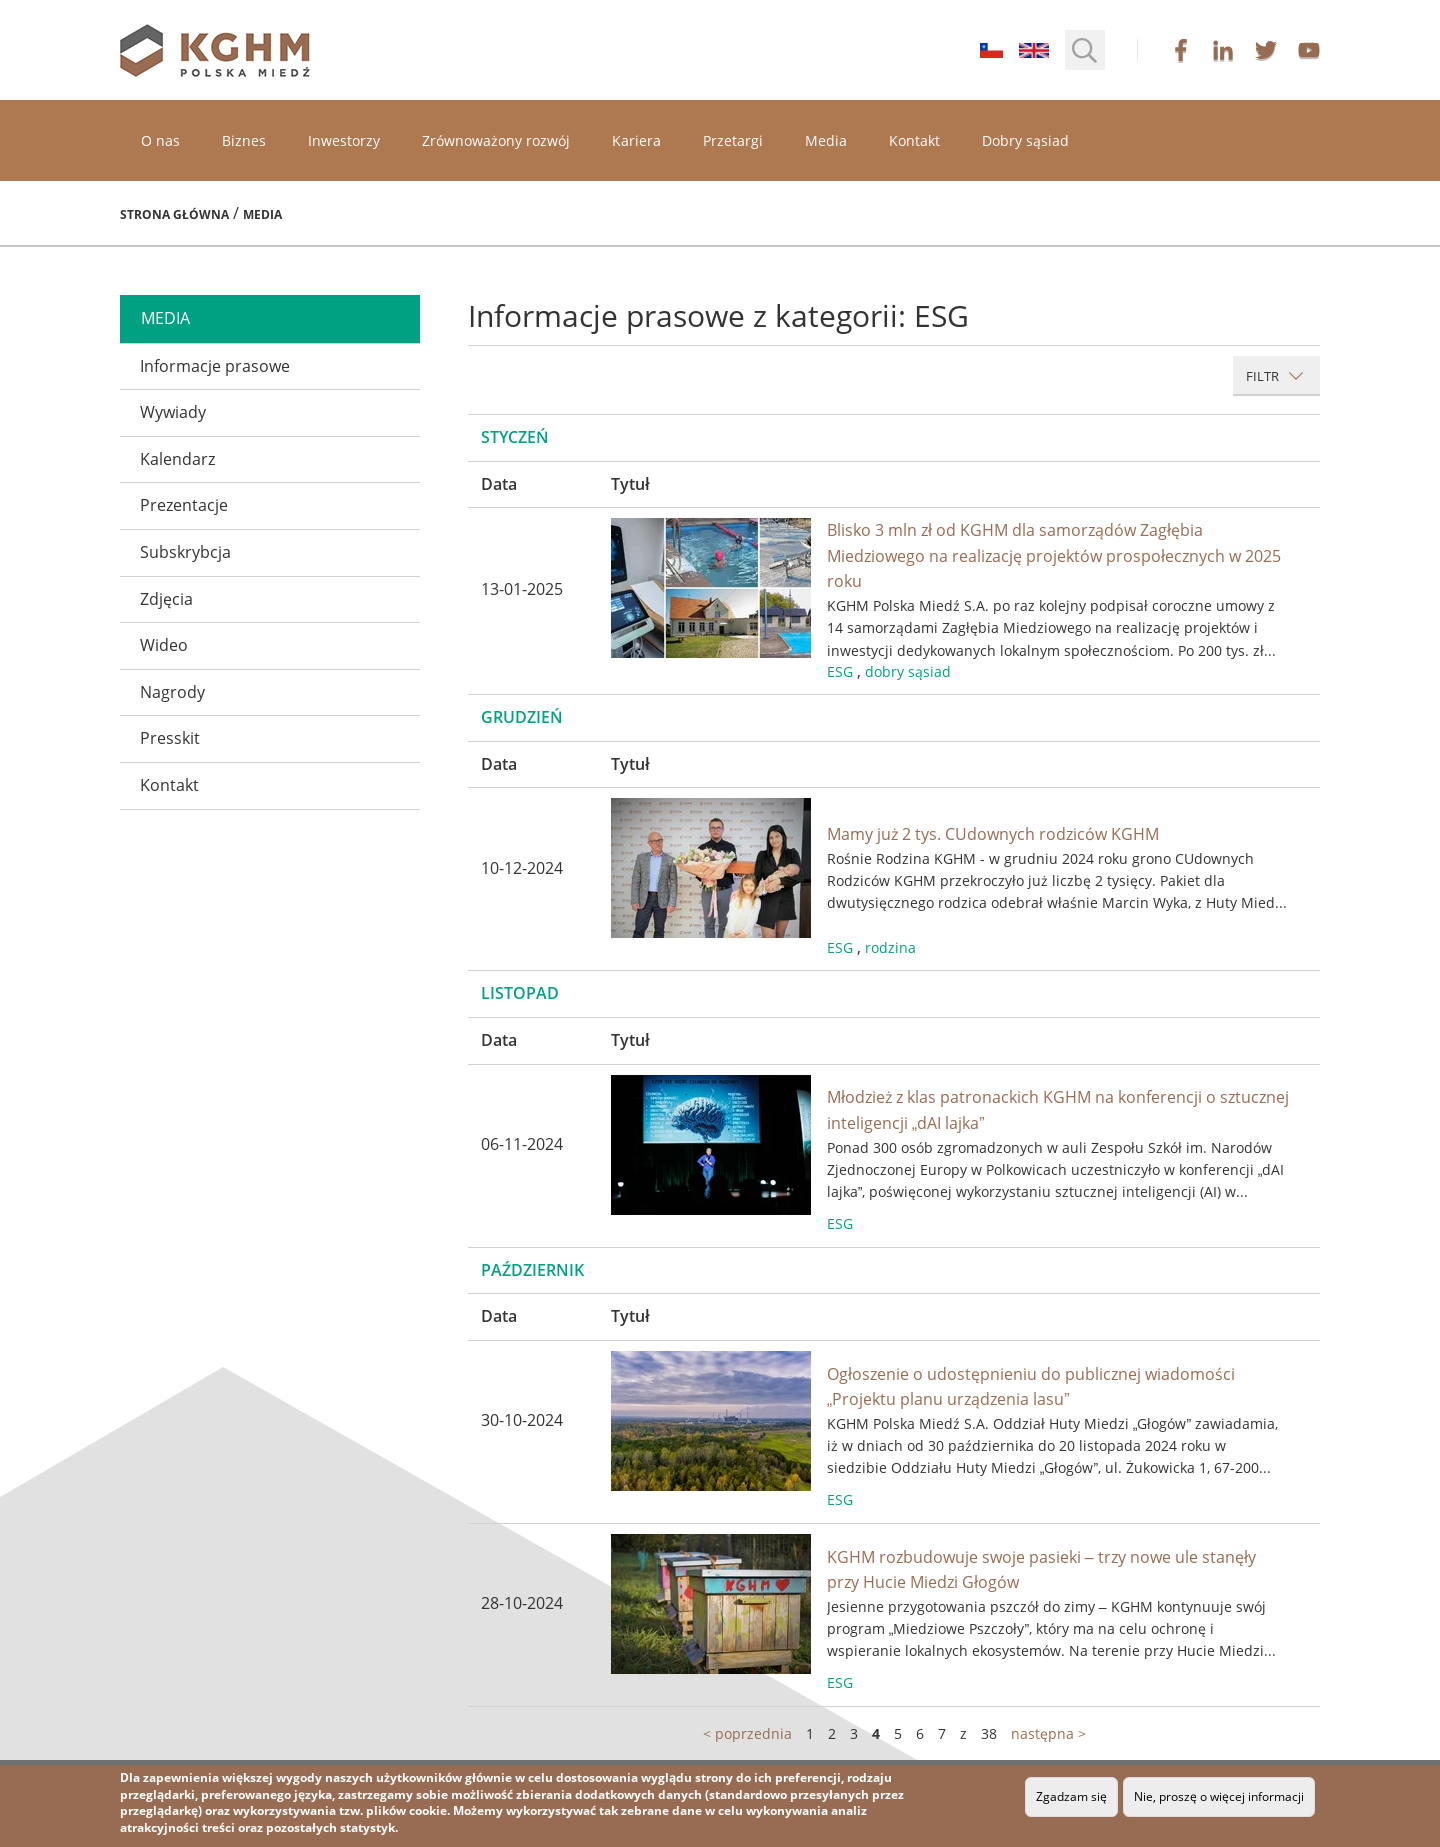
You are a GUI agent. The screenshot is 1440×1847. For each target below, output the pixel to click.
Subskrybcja (185, 552)
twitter (1266, 50)
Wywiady (173, 412)
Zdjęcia (166, 599)
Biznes (244, 140)
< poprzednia (747, 1733)
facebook (1181, 50)
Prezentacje (184, 505)
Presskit (170, 738)
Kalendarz (177, 459)
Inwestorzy (344, 140)
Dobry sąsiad (1025, 140)
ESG (840, 671)
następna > (1048, 1733)
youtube (1309, 50)
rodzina (890, 947)
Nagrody (172, 692)
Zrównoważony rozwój (496, 140)
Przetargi (733, 140)
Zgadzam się (1071, 1796)
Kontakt (914, 140)
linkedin (1223, 50)
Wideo (164, 645)
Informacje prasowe (215, 366)
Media (826, 140)
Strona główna (174, 214)
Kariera (636, 140)
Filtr (1275, 376)
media (165, 318)
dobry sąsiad (908, 671)
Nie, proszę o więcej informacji (1219, 1796)
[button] (1085, 50)
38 (989, 1733)
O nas (160, 140)
